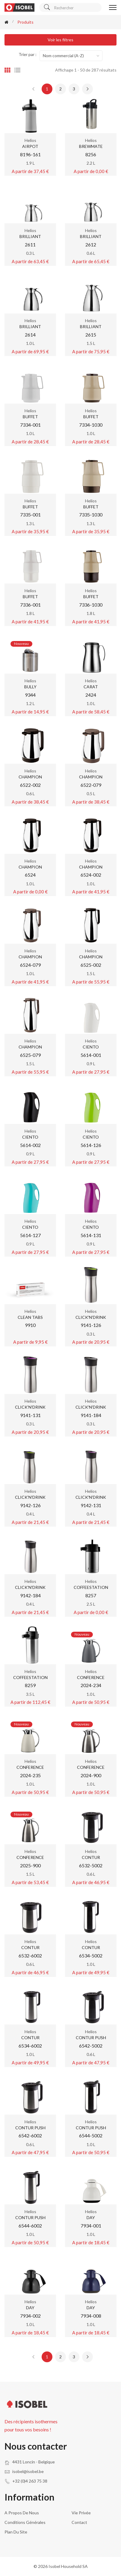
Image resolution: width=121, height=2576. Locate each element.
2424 (90, 695)
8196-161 (30, 154)
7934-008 (91, 2316)
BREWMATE (91, 146)
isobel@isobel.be (28, 2471)
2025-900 (30, 1865)
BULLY (30, 686)
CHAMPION (30, 776)
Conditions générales (25, 2522)
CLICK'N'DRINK (90, 1317)
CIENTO (91, 1046)
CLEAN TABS (30, 1317)
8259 (30, 1685)
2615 (90, 334)
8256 (90, 154)
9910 (30, 1325)
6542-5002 (90, 2045)
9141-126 (91, 1325)
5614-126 (91, 1145)
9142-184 (30, 1595)
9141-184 (91, 1415)
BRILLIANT (30, 236)
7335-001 (30, 514)
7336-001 (30, 604)
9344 (30, 695)
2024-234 (91, 1685)
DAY (91, 2217)
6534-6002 (30, 2045)
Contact (79, 2522)
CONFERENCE (91, 1677)
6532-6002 (30, 1955)
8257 (90, 1595)
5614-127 (30, 1235)
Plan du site (15, 2531)
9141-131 (30, 1415)
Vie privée (81, 2512)
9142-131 (91, 1505)
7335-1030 (90, 514)
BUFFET (30, 416)
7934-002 (30, 2316)
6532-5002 (90, 1865)
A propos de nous (21, 2512)
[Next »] (87, 89)
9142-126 (30, 1505)
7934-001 (91, 2225)
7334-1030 (90, 425)
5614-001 (91, 1055)
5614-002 (30, 1145)
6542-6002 (30, 2135)
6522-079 (91, 785)
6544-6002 (30, 2225)
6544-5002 (90, 2135)
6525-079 (30, 1055)
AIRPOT (30, 146)
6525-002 (91, 965)
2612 (90, 244)
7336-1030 (90, 604)
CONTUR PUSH (91, 2037)
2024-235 (30, 1775)
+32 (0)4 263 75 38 (29, 2480)
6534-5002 (90, 1955)
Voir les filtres (60, 39)
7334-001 (30, 425)
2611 (30, 244)
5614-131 (91, 1235)
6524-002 (91, 875)
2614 (30, 334)
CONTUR (91, 1857)
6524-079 (30, 965)
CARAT (91, 686)
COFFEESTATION (91, 1587)
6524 (30, 875)
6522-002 (30, 785)
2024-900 (91, 1775)
